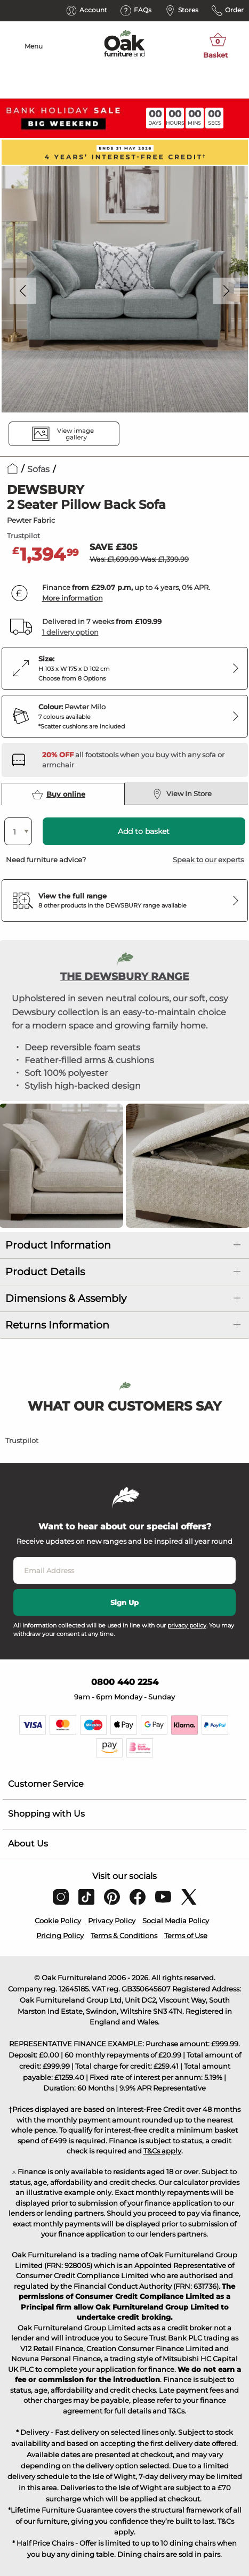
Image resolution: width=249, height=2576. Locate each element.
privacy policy (186, 1625)
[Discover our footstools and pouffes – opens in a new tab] (140, 760)
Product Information (58, 1245)
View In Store (182, 794)
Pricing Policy (60, 1935)
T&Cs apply (162, 2150)
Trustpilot (23, 535)
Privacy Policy (111, 1920)
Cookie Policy (58, 1920)
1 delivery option (70, 632)
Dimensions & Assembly (65, 1298)
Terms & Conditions (124, 1935)
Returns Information (57, 1325)
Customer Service (46, 1784)
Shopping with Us (46, 1814)
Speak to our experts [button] (208, 859)
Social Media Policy (175, 1920)
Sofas (38, 469)
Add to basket (144, 831)
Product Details (45, 1272)
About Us (28, 1843)
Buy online (58, 794)
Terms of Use (185, 1935)
